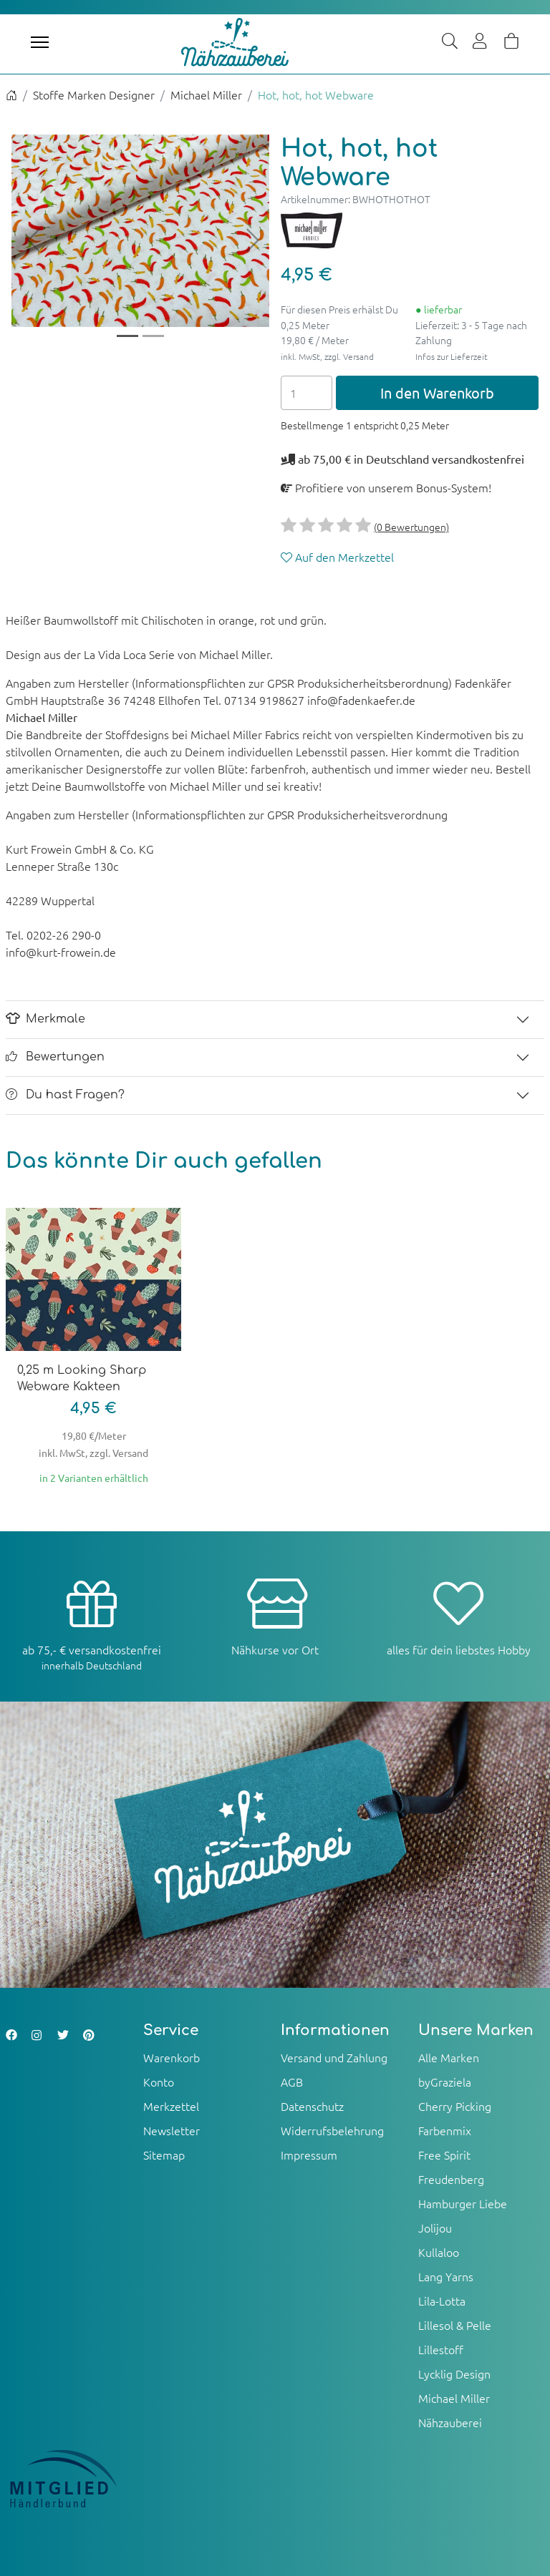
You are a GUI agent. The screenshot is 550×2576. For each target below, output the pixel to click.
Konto (158, 2081)
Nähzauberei (450, 2422)
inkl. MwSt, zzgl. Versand (327, 356)
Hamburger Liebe (462, 2203)
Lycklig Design (454, 2373)
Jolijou (435, 2227)
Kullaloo (438, 2252)
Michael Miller (206, 94)
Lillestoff (440, 2349)
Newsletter (171, 2130)
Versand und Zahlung (334, 2057)
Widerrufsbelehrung (332, 2130)
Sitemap (164, 2154)
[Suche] (449, 42)
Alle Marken (448, 2057)
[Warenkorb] (511, 42)
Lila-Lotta (441, 2300)
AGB (292, 2081)
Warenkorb (171, 2057)
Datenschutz (312, 2106)
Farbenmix (444, 2130)
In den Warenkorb (437, 392)
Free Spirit (444, 2154)
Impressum (309, 2154)
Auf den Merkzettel (337, 557)
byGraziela (444, 2081)
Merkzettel (171, 2106)
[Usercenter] (480, 42)
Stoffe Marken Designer (94, 94)
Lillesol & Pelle (454, 2325)
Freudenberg (451, 2179)
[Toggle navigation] (40, 42)
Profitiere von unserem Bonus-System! (386, 487)
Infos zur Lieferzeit (451, 356)
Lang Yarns (445, 2276)
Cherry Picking (454, 2106)
